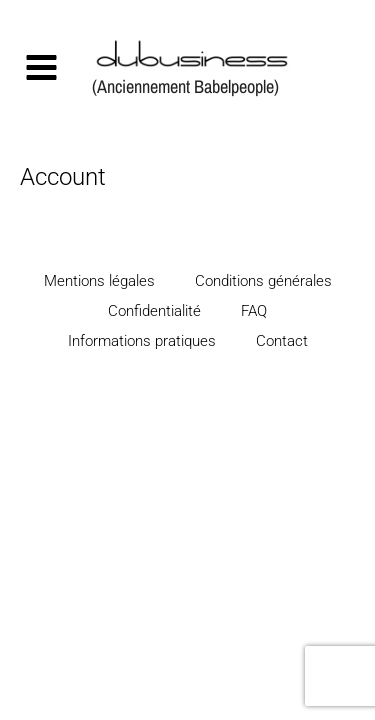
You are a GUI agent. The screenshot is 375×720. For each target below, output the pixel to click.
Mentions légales (99, 281)
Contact (282, 341)
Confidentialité (154, 311)
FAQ (254, 311)
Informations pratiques (142, 341)
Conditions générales (263, 281)
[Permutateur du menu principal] (41, 68)
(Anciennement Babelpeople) (185, 86)
